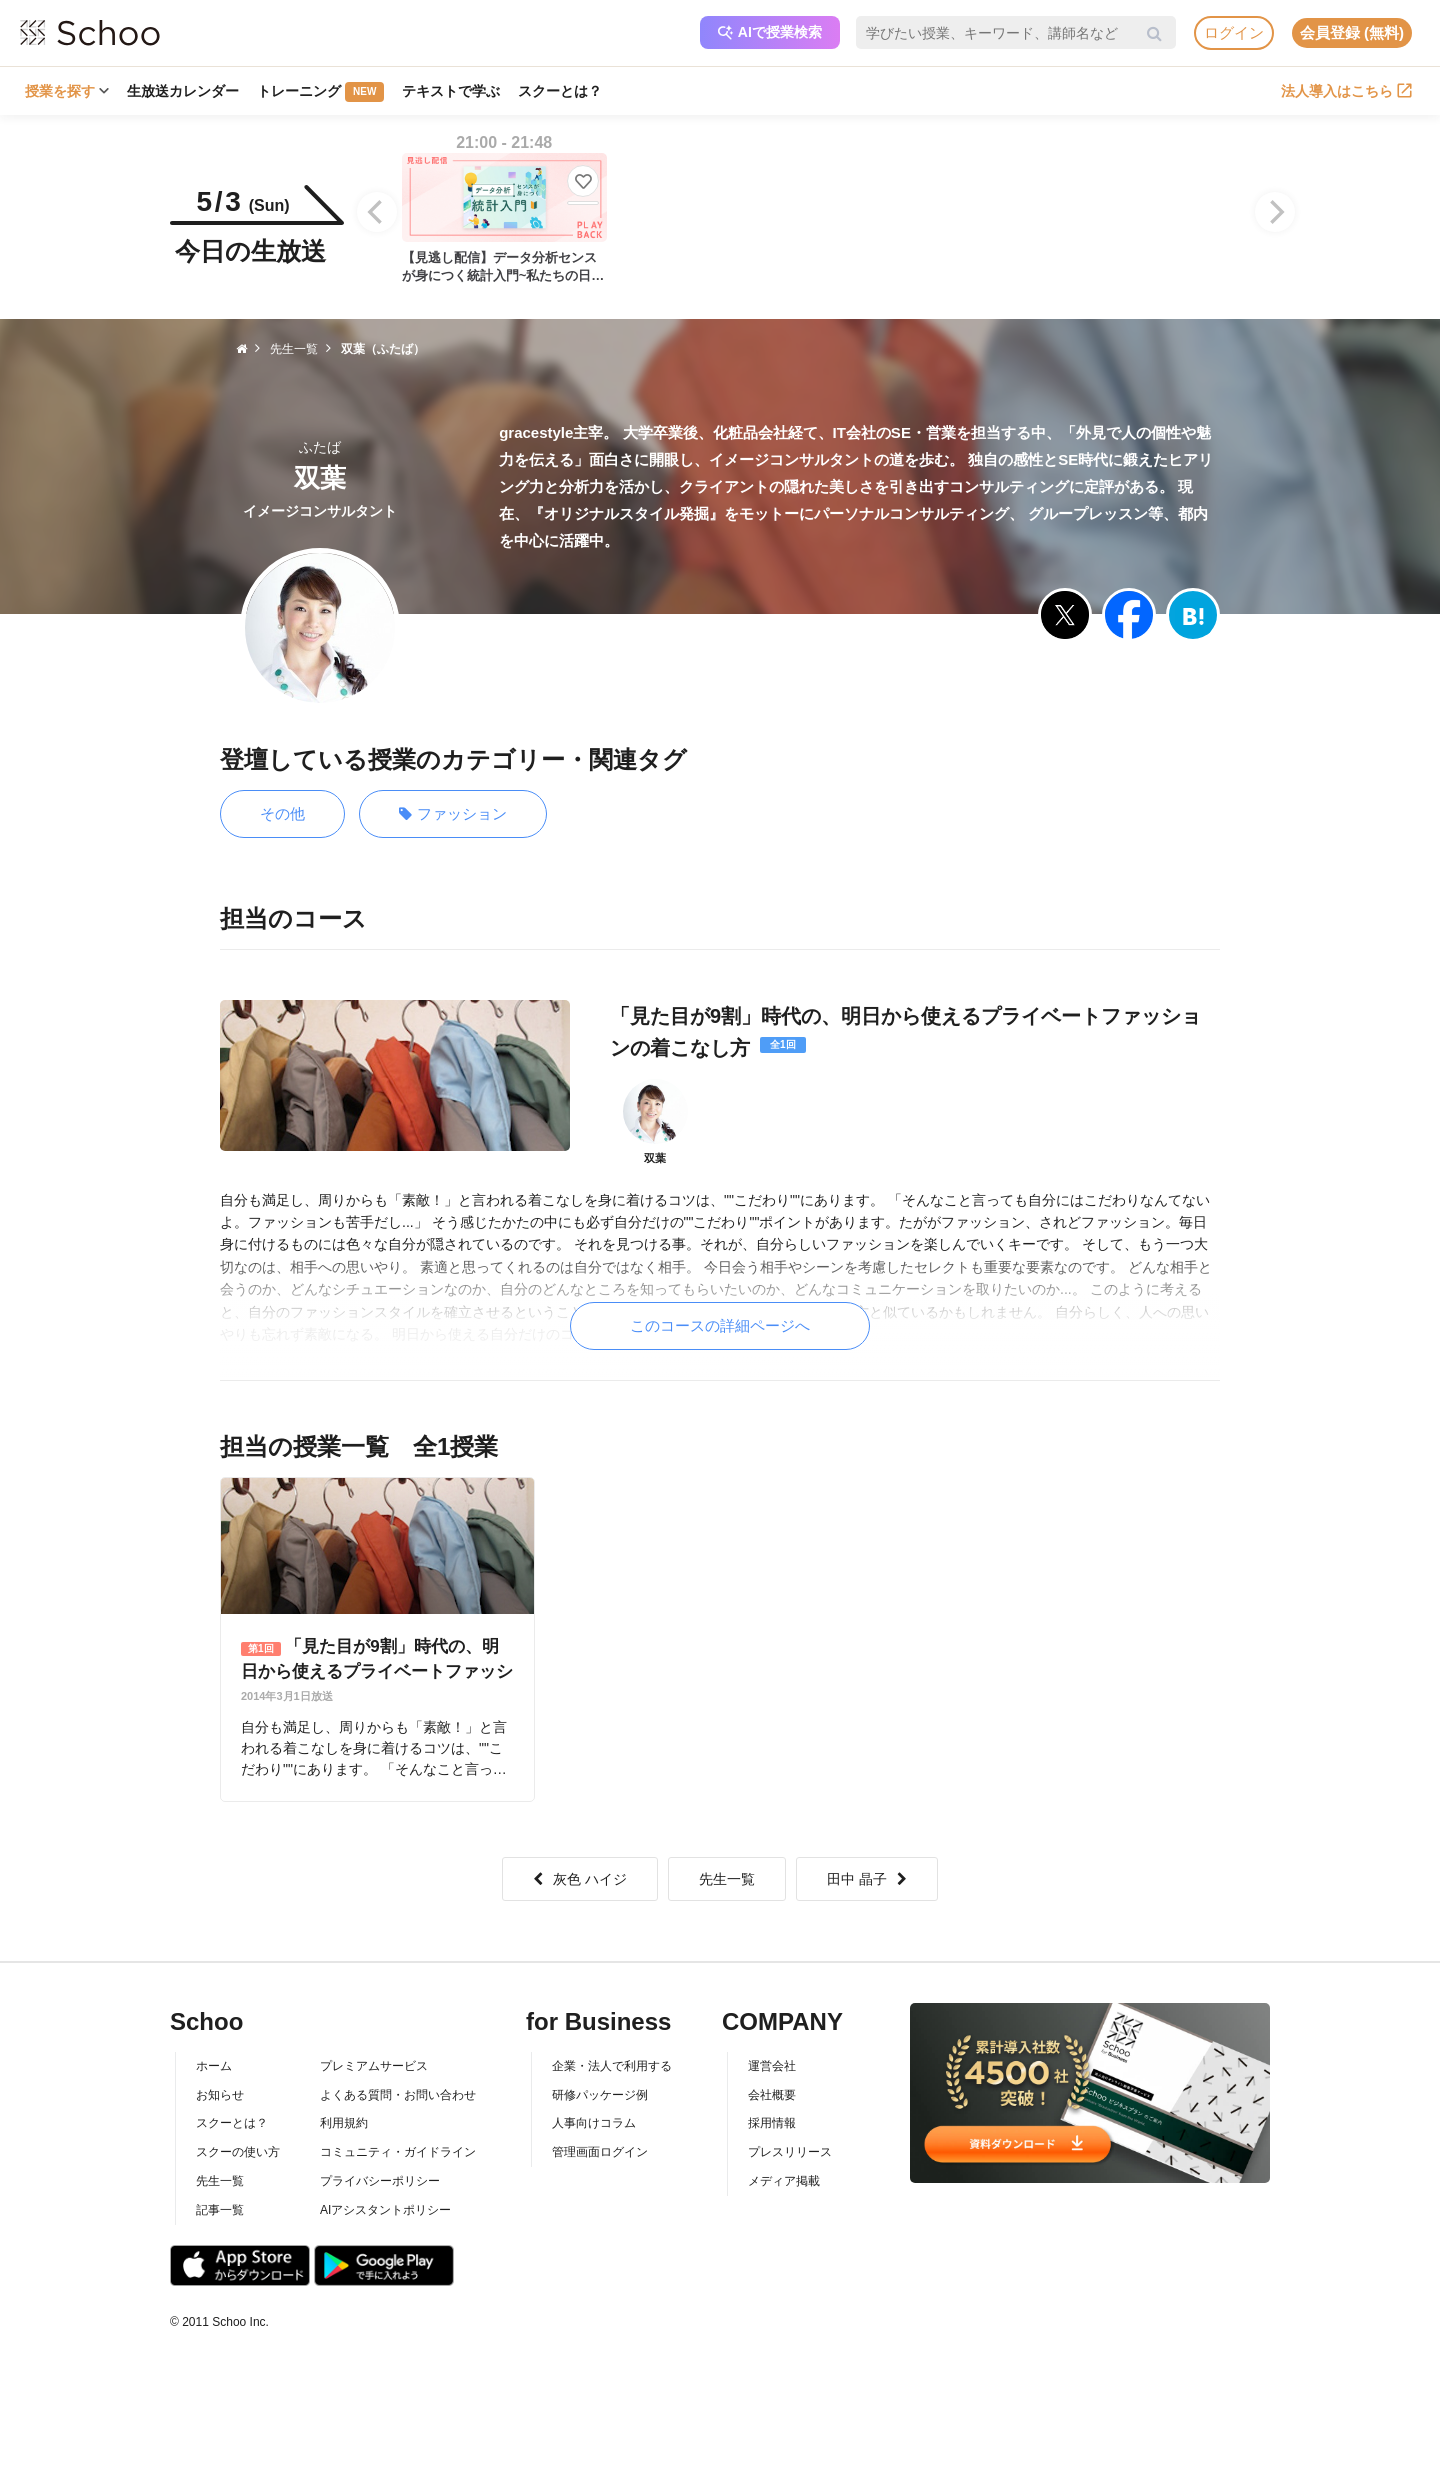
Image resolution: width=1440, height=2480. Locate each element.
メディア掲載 (784, 2181)
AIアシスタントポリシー (385, 2210)
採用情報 (772, 2123)
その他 (282, 813)
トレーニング (320, 92)
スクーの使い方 (238, 2152)
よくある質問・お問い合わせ (398, 2095)
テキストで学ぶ (451, 91)
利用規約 (344, 2123)
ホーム (214, 2066)
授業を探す (67, 91)
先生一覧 (727, 1879)
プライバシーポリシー (380, 2181)
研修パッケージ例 (600, 2095)
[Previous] (377, 212)
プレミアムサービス (374, 2066)
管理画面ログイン (600, 2152)
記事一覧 (220, 2210)
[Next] (1275, 212)
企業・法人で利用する (612, 2066)
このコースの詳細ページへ (720, 1325)
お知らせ (220, 2095)
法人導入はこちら (1346, 91)
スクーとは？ (560, 91)
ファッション (453, 814)
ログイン (1234, 32)
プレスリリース (790, 2152)
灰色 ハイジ (580, 1879)
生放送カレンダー (183, 91)
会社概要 (772, 2095)
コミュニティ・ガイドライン (398, 2152)
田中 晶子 (867, 1879)
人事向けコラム (594, 2123)
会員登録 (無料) (1352, 32)
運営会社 (772, 2066)
